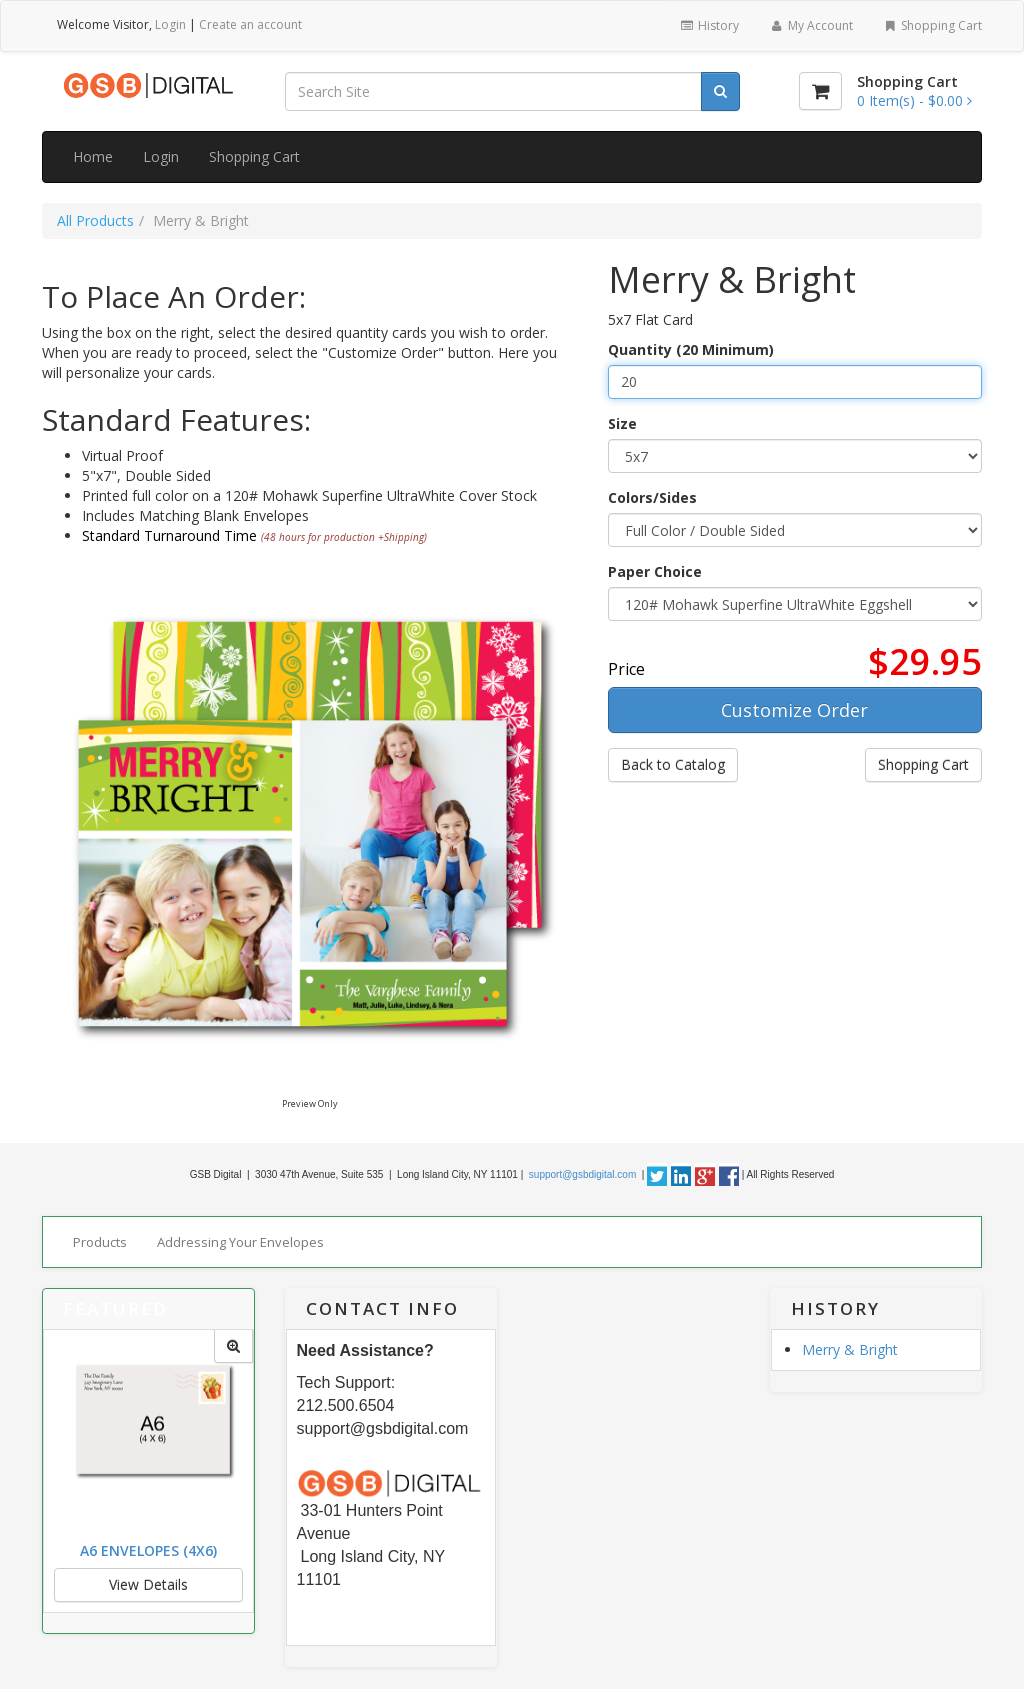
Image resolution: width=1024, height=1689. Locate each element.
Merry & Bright (850, 1349)
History (709, 25)
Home (93, 156)
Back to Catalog (673, 764)
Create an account (250, 24)
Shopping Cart (932, 25)
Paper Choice (655, 571)
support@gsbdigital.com (581, 1174)
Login (170, 24)
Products (100, 1242)
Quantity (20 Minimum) (691, 349)
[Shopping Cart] (820, 91)
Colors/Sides (652, 497)
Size (622, 423)
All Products (95, 220)
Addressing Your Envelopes (240, 1242)
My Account (810, 25)
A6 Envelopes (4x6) (148, 1550)
